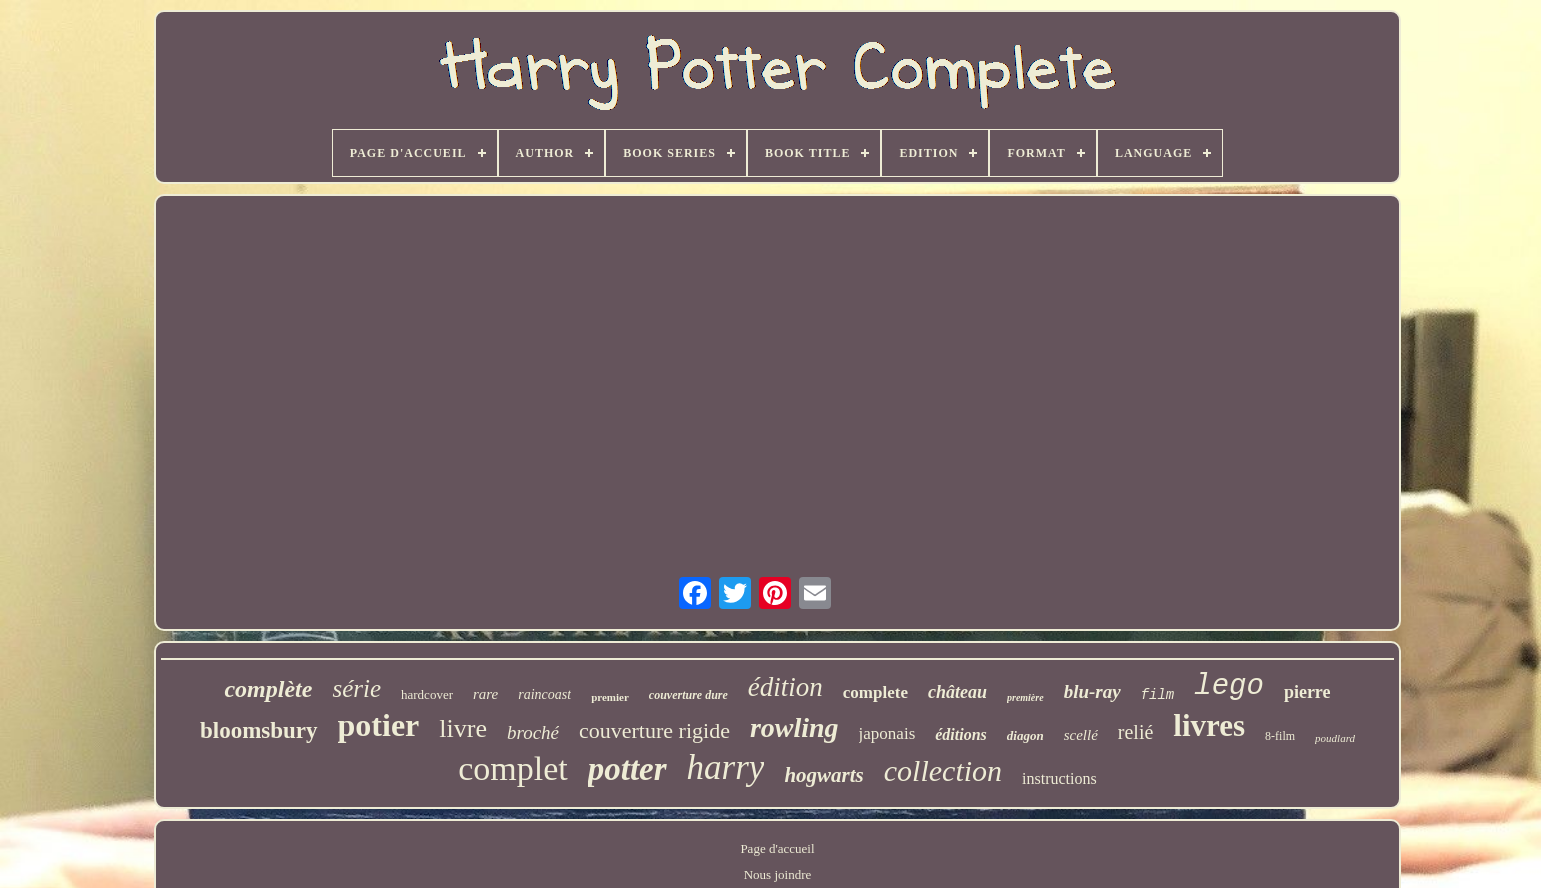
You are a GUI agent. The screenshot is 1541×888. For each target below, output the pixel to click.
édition (785, 687)
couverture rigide (654, 730)
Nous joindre (778, 874)
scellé (1081, 735)
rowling (794, 727)
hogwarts (823, 775)
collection (943, 770)
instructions (1059, 778)
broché (533, 732)
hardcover (427, 694)
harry (726, 767)
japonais (887, 733)
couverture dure (688, 695)
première (1025, 697)
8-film (1280, 736)
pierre (1307, 692)
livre (463, 728)
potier (379, 725)
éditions (961, 734)
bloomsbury (259, 730)
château (957, 692)
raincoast (544, 694)
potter (627, 769)
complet (513, 768)
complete (875, 692)
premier (610, 697)
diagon (1025, 735)
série (356, 688)
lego (1229, 686)
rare (485, 694)
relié (1136, 732)
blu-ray (1092, 691)
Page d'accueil (777, 848)
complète (268, 689)
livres (1209, 725)
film (1158, 695)
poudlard (1335, 738)
